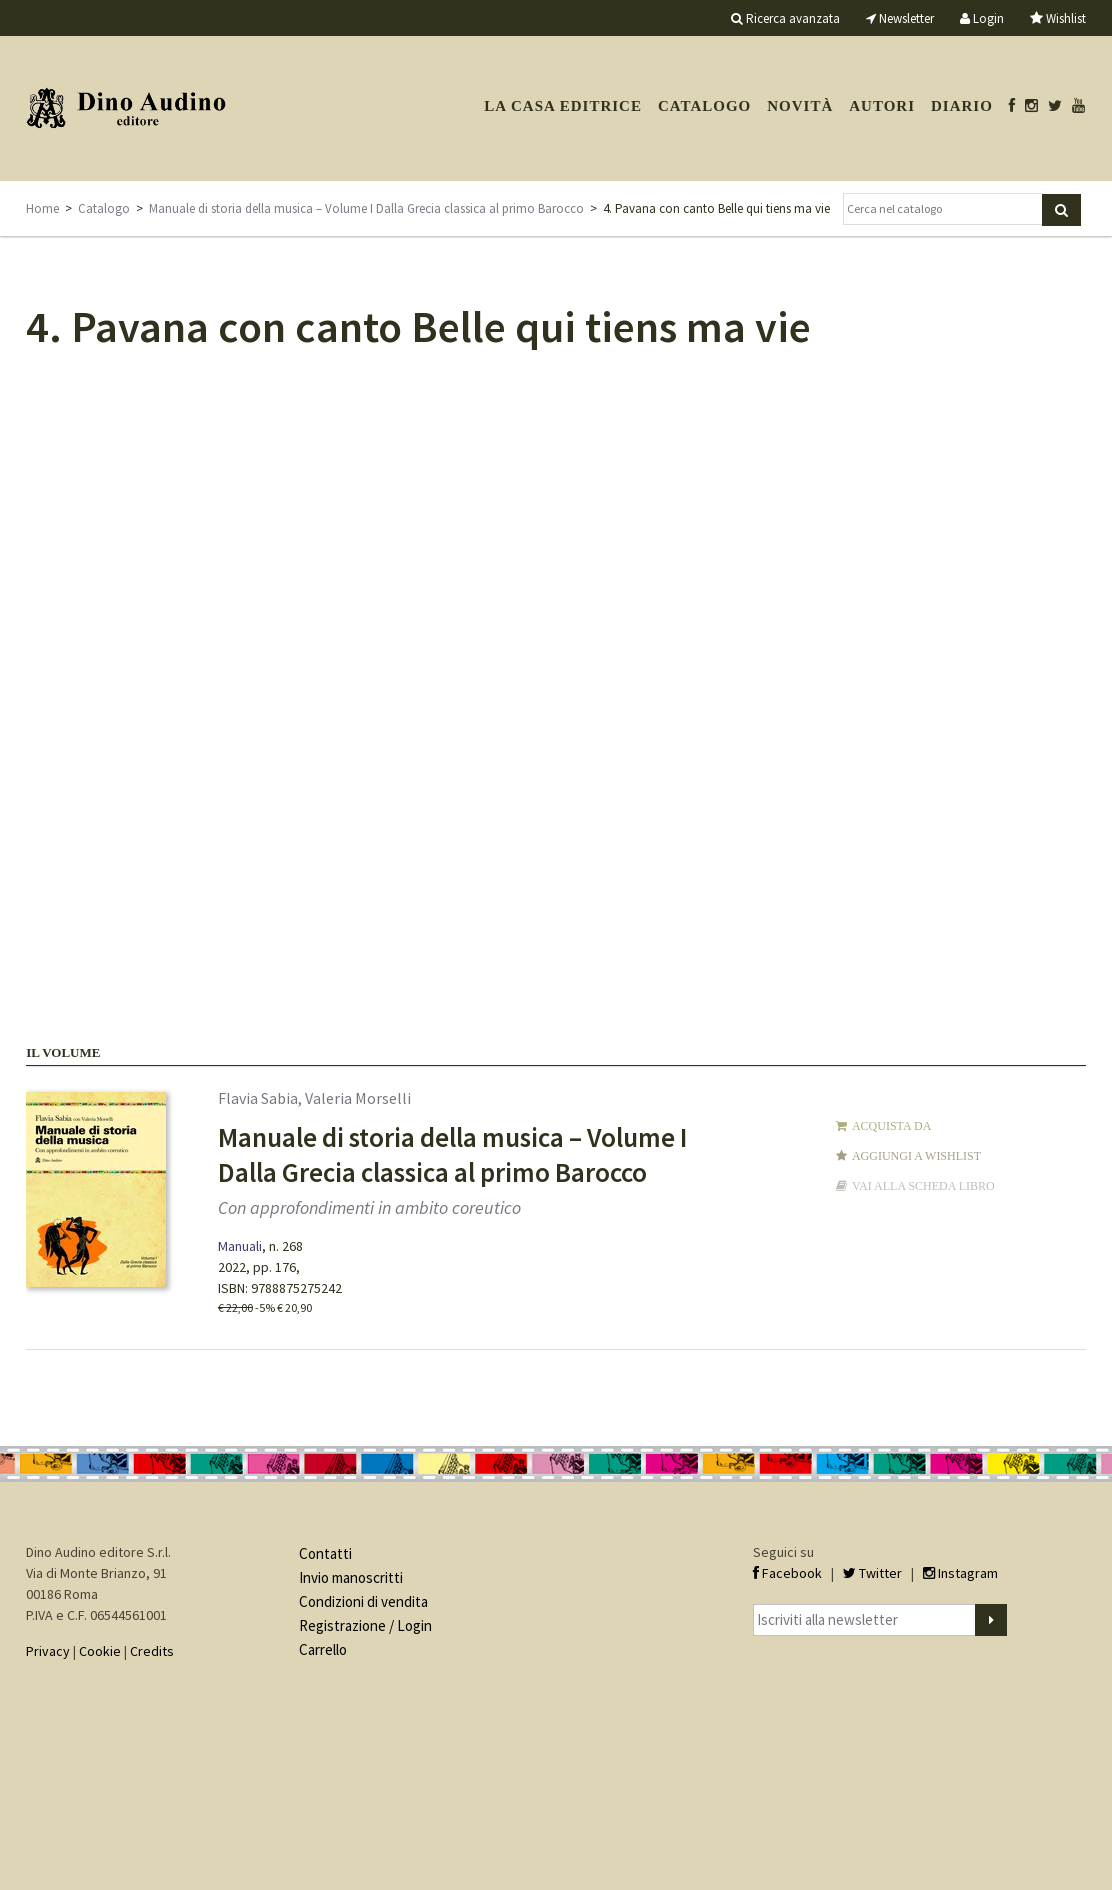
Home (42, 208)
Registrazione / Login (365, 1625)
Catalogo (704, 106)
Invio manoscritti (351, 1577)
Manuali (240, 1246)
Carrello (323, 1649)
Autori (882, 106)
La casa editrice (563, 106)
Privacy (48, 1651)
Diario (962, 106)
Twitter (872, 1573)
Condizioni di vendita (363, 1601)
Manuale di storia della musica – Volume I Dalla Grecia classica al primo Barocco (366, 208)
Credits (152, 1651)
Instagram (960, 1573)
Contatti (325, 1553)
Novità (800, 106)
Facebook (787, 1573)
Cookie (100, 1651)
